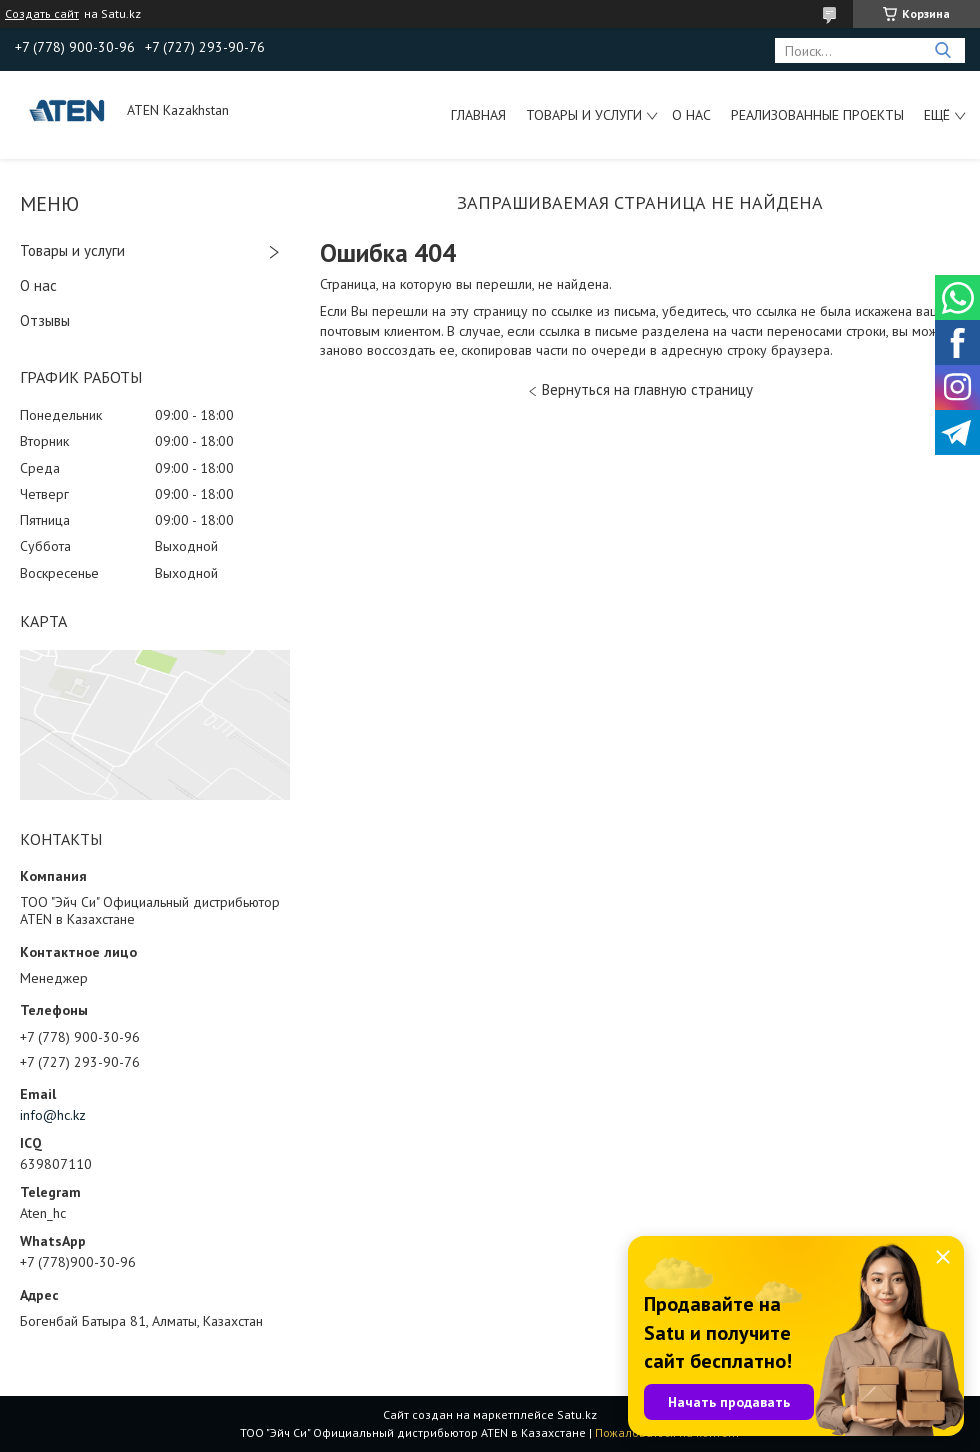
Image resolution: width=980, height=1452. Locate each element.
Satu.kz (577, 1414)
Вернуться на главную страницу (647, 389)
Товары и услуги (584, 115)
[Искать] (942, 50)
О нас (691, 115)
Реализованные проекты (817, 115)
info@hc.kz (53, 1115)
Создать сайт (42, 14)
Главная (478, 115)
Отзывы (45, 320)
